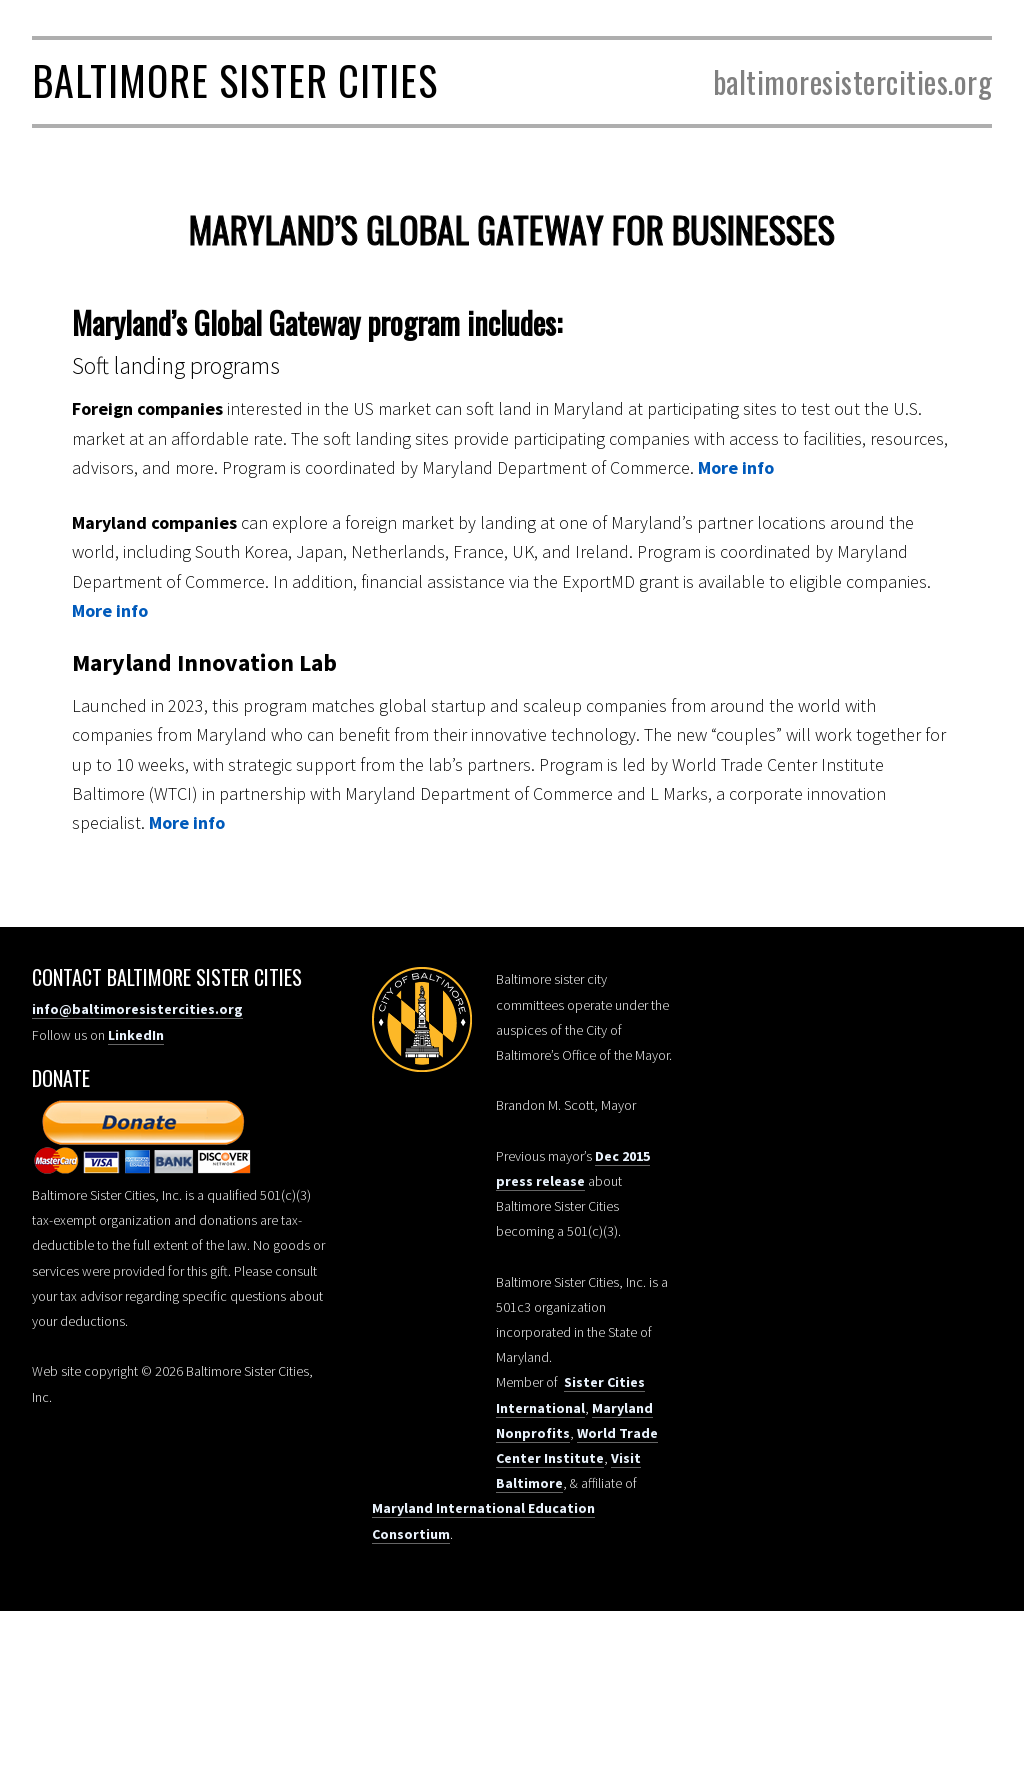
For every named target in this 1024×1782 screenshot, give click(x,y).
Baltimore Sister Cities (235, 80)
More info (736, 467)
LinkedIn (136, 1035)
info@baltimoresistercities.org (137, 1009)
